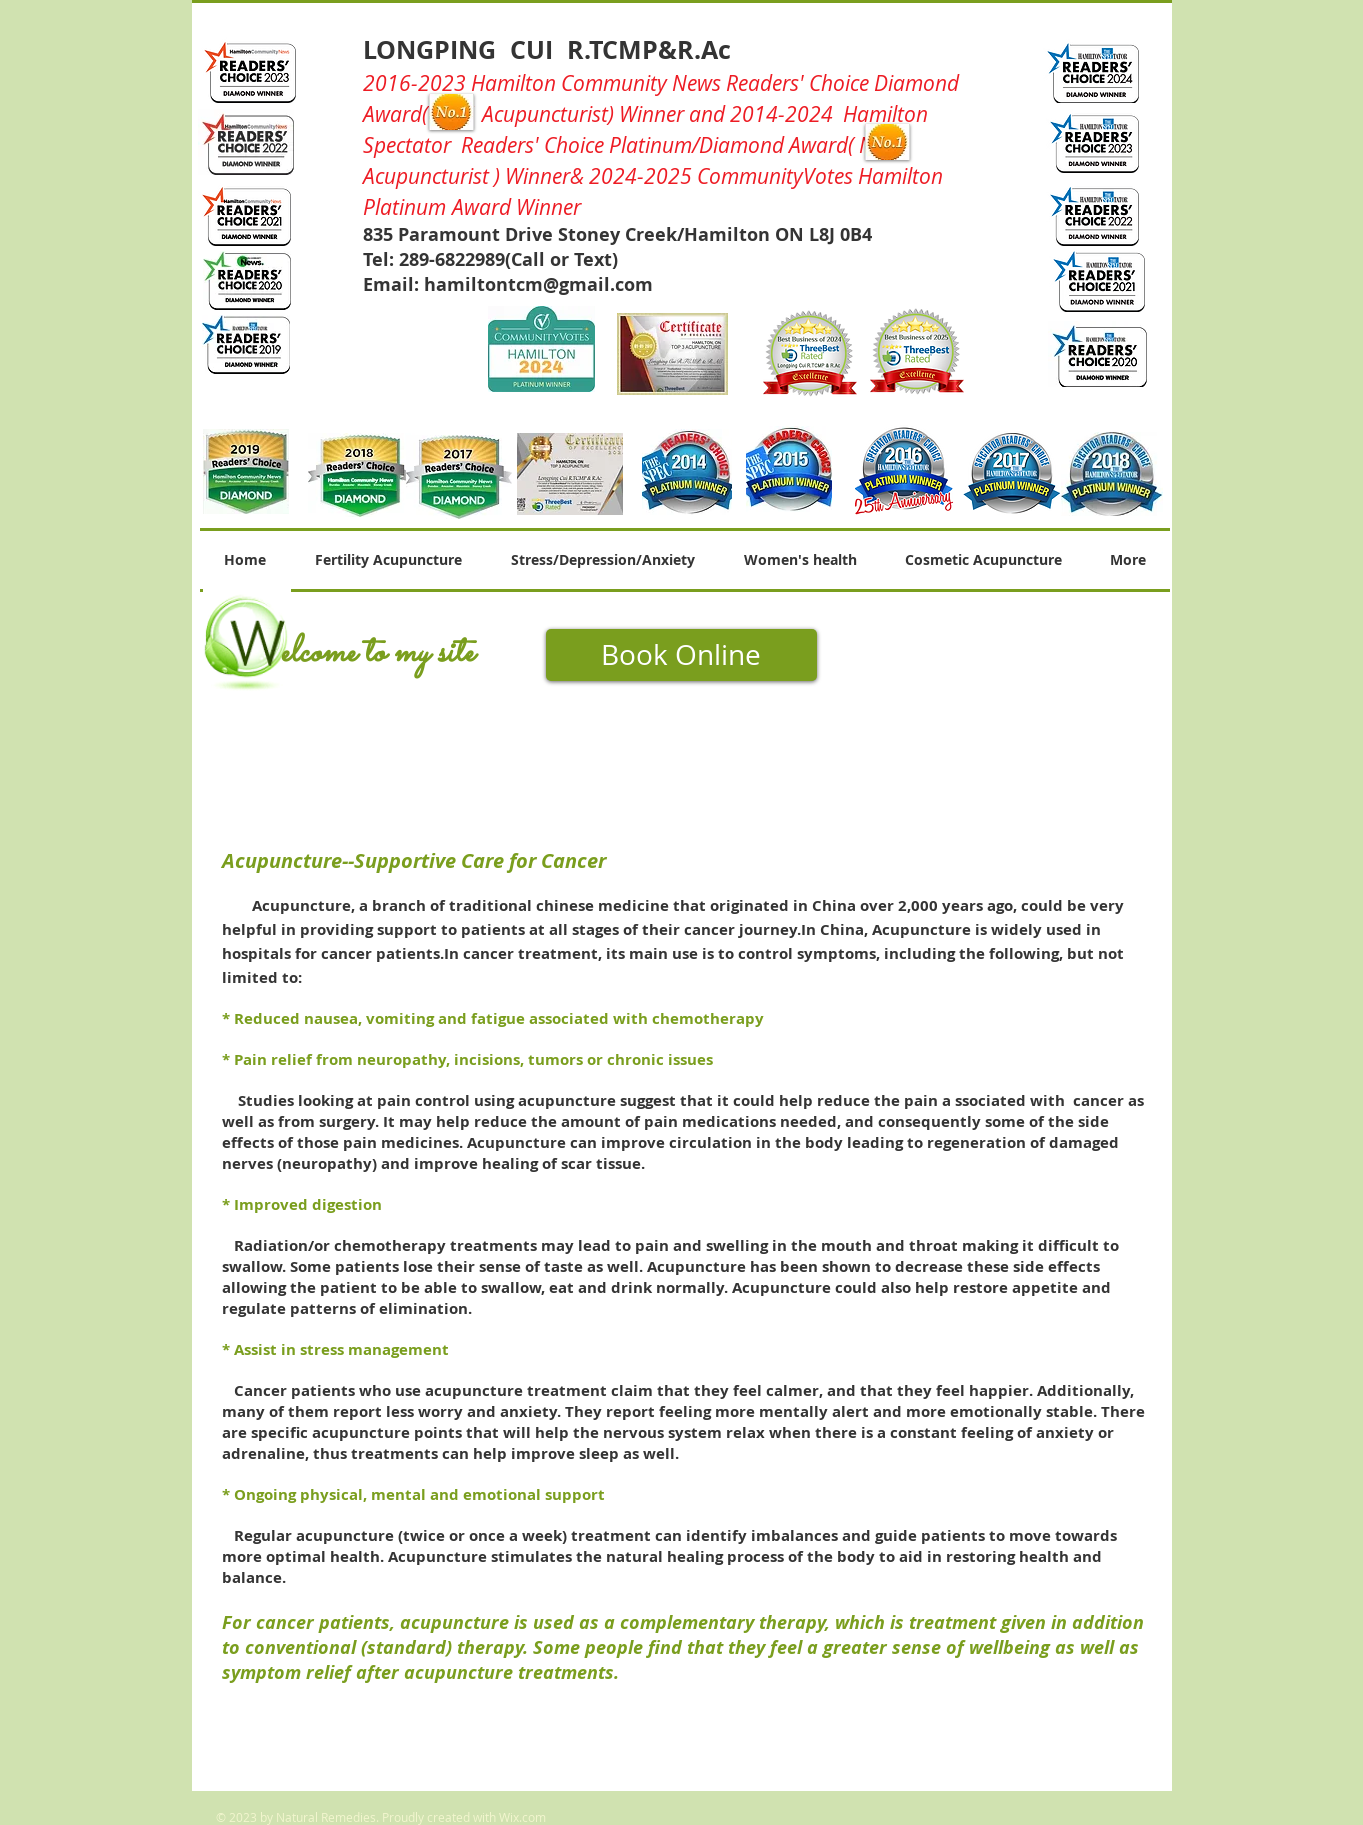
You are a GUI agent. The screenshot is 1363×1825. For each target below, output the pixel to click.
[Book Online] (681, 655)
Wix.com (522, 1817)
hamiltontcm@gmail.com (538, 284)
